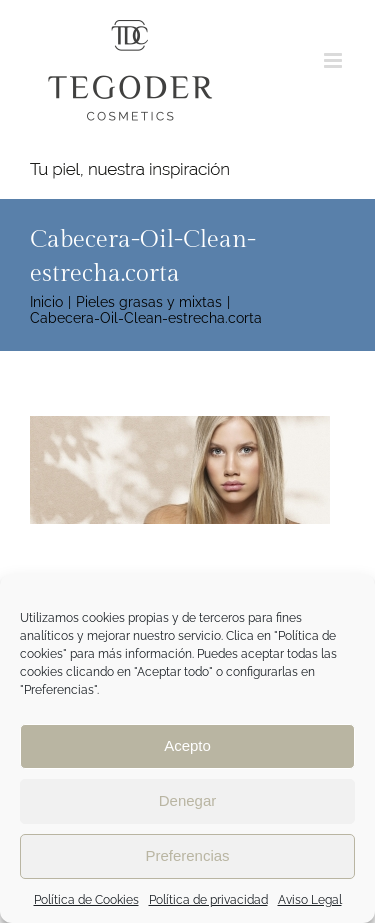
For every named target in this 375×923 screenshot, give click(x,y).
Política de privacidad (208, 900)
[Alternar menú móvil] (334, 60)
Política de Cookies (86, 900)
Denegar (188, 800)
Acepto (187, 745)
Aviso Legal (310, 900)
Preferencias (187, 855)
